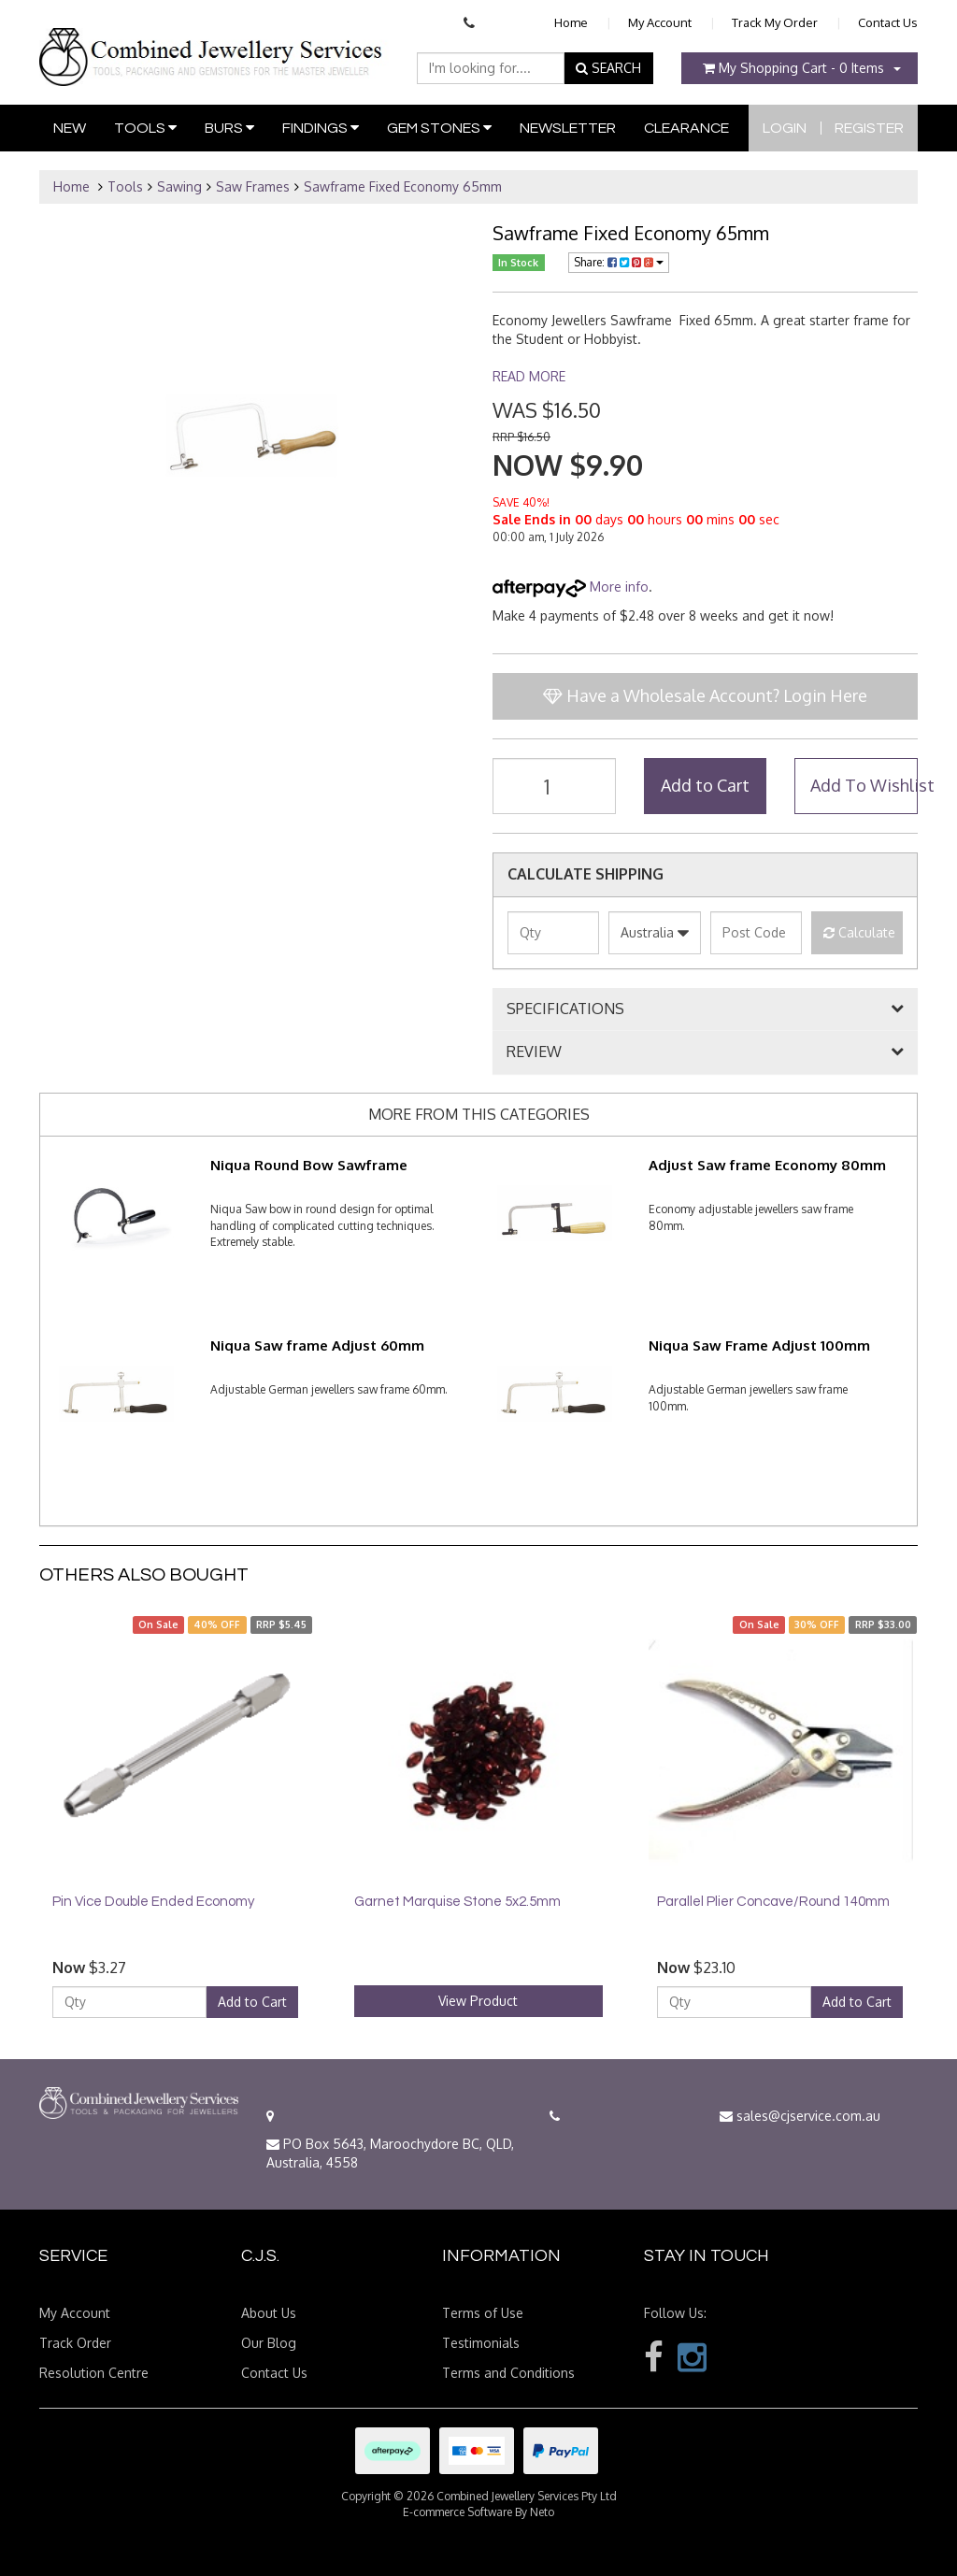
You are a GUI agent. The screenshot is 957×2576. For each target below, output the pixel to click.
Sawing (179, 186)
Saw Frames (253, 186)
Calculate (859, 932)
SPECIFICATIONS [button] (565, 1009)
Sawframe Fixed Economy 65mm (403, 186)
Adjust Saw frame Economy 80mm (767, 1165)
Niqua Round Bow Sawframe (308, 1165)
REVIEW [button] (534, 1052)
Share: (619, 262)
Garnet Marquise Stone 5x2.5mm (457, 1902)
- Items (793, 68)
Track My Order (775, 22)
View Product (478, 2001)
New (69, 128)
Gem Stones (439, 128)
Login (785, 128)
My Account (660, 22)
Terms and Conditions (508, 2373)
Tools (145, 128)
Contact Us (888, 22)
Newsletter (568, 128)
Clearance (686, 128)
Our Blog (268, 2343)
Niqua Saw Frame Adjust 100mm (759, 1345)
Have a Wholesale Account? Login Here (705, 695)
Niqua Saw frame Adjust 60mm (317, 1345)
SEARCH (608, 68)
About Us (268, 2313)
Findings (320, 128)
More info (571, 586)
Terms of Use (482, 2313)
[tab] (705, 1009)
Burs (229, 128)
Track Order (75, 2343)
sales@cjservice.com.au (800, 2116)
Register (869, 128)
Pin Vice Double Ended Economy (153, 1902)
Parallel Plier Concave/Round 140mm (773, 1902)
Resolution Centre (94, 2373)
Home (571, 22)
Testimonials (481, 2343)
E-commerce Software (457, 2512)
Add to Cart (705, 785)
